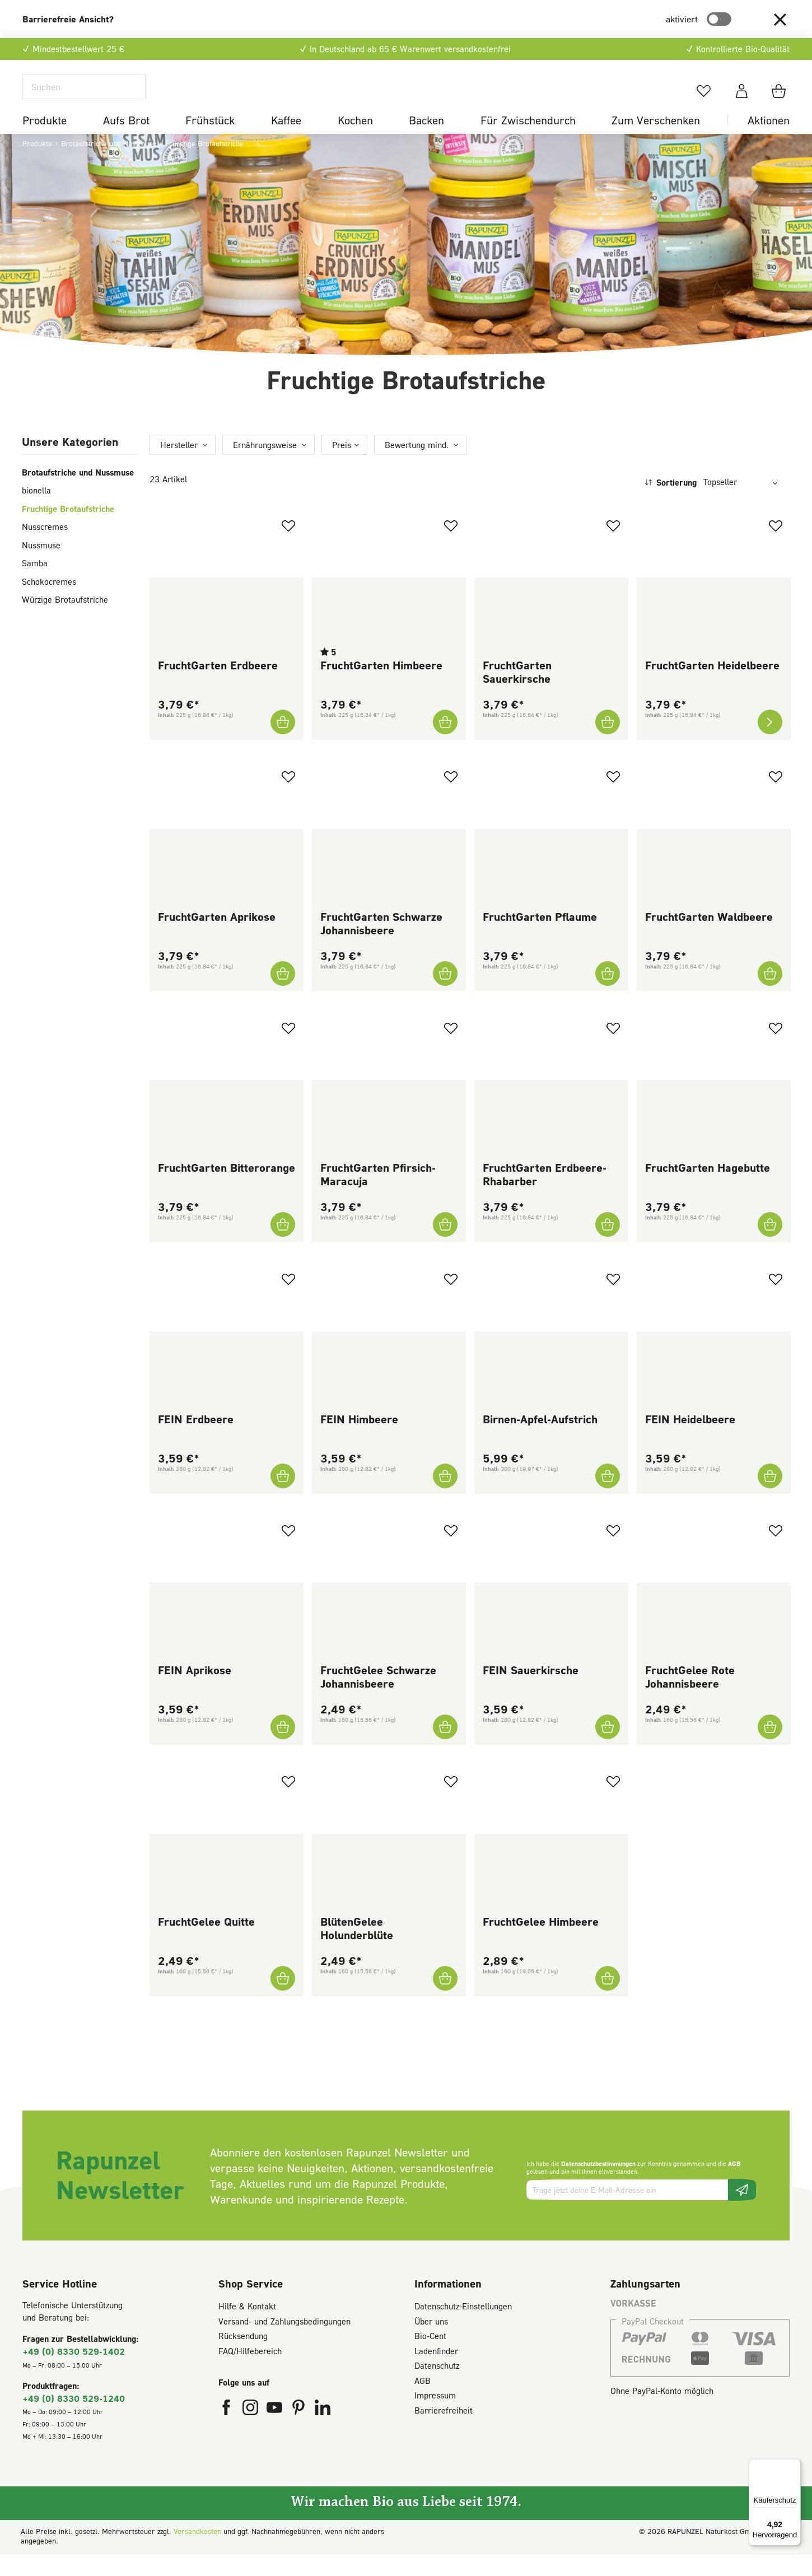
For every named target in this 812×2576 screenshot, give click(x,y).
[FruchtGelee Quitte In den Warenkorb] (282, 1999)
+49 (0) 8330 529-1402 (73, 2372)
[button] (780, 19)
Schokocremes (49, 602)
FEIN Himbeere (359, 1439)
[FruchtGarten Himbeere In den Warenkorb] (445, 743)
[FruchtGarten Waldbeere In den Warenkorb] (770, 994)
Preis (341, 465)
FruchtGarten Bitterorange (226, 1188)
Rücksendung (243, 2357)
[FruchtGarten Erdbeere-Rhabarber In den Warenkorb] (607, 1245)
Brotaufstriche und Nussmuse (78, 493)
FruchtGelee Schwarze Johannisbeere (378, 1697)
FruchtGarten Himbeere (381, 686)
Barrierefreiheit (443, 2431)
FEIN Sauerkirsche (530, 1691)
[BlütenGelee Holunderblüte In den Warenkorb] (445, 1999)
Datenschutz (436, 2387)
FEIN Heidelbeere (690, 1439)
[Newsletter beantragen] (742, 2211)
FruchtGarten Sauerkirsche (517, 692)
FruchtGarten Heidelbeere (712, 686)
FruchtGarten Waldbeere (709, 937)
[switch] (719, 19)
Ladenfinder (436, 2372)
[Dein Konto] (742, 101)
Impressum (435, 2416)
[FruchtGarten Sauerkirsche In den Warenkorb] (607, 743)
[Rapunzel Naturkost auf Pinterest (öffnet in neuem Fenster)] (300, 2431)
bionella (36, 511)
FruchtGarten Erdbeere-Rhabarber (544, 1195)
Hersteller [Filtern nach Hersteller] (179, 465)
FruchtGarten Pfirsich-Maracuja (378, 1195)
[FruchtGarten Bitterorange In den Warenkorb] (282, 1245)
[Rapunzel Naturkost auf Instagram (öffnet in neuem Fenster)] (251, 2431)
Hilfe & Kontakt (247, 2327)
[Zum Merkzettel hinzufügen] (288, 546)
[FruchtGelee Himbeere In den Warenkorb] (607, 1999)
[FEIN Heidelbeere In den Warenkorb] (770, 1496)
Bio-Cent (430, 2357)
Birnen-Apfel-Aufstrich (540, 1439)
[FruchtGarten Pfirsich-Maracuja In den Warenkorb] (445, 1245)
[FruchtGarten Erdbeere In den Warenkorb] (282, 743)
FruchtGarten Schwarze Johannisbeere (381, 943)
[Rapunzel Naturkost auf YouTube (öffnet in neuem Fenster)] (276, 2431)
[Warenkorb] (780, 101)
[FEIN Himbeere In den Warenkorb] (445, 1496)
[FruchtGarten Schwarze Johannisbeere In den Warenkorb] (445, 994)
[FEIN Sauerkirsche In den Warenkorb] (607, 1748)
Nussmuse (41, 566)
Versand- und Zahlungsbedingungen (284, 2342)
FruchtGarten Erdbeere (218, 686)
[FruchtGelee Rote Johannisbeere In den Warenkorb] (770, 1748)
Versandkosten (197, 2552)
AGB (734, 2184)
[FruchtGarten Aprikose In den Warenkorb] (282, 994)
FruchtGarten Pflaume (540, 937)
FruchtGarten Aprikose (217, 937)
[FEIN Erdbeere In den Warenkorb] (282, 1496)
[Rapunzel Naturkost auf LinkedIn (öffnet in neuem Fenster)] (322, 2431)
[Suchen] (84, 97)
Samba (35, 584)
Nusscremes (45, 548)
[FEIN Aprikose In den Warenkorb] (282, 1748)
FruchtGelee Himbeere (541, 1942)
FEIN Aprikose (194, 1691)
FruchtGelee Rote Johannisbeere (690, 1697)
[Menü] (794, 2465)
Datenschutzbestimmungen (598, 2184)
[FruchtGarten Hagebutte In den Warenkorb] (770, 1245)
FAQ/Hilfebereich (250, 2372)
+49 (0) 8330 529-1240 (73, 2419)
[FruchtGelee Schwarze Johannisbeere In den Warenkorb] (445, 1748)
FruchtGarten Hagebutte (707, 1188)
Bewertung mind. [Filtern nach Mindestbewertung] (417, 465)
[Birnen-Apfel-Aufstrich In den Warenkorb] (607, 1496)
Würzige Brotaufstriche (65, 621)
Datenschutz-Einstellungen (463, 2327)
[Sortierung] (744, 503)
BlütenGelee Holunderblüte (356, 1948)
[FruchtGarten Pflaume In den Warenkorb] (607, 994)
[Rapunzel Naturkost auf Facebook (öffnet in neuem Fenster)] (227, 2431)
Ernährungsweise (265, 465)
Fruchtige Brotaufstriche (68, 529)
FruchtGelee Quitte (206, 1942)
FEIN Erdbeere (196, 1439)
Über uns (431, 2342)
